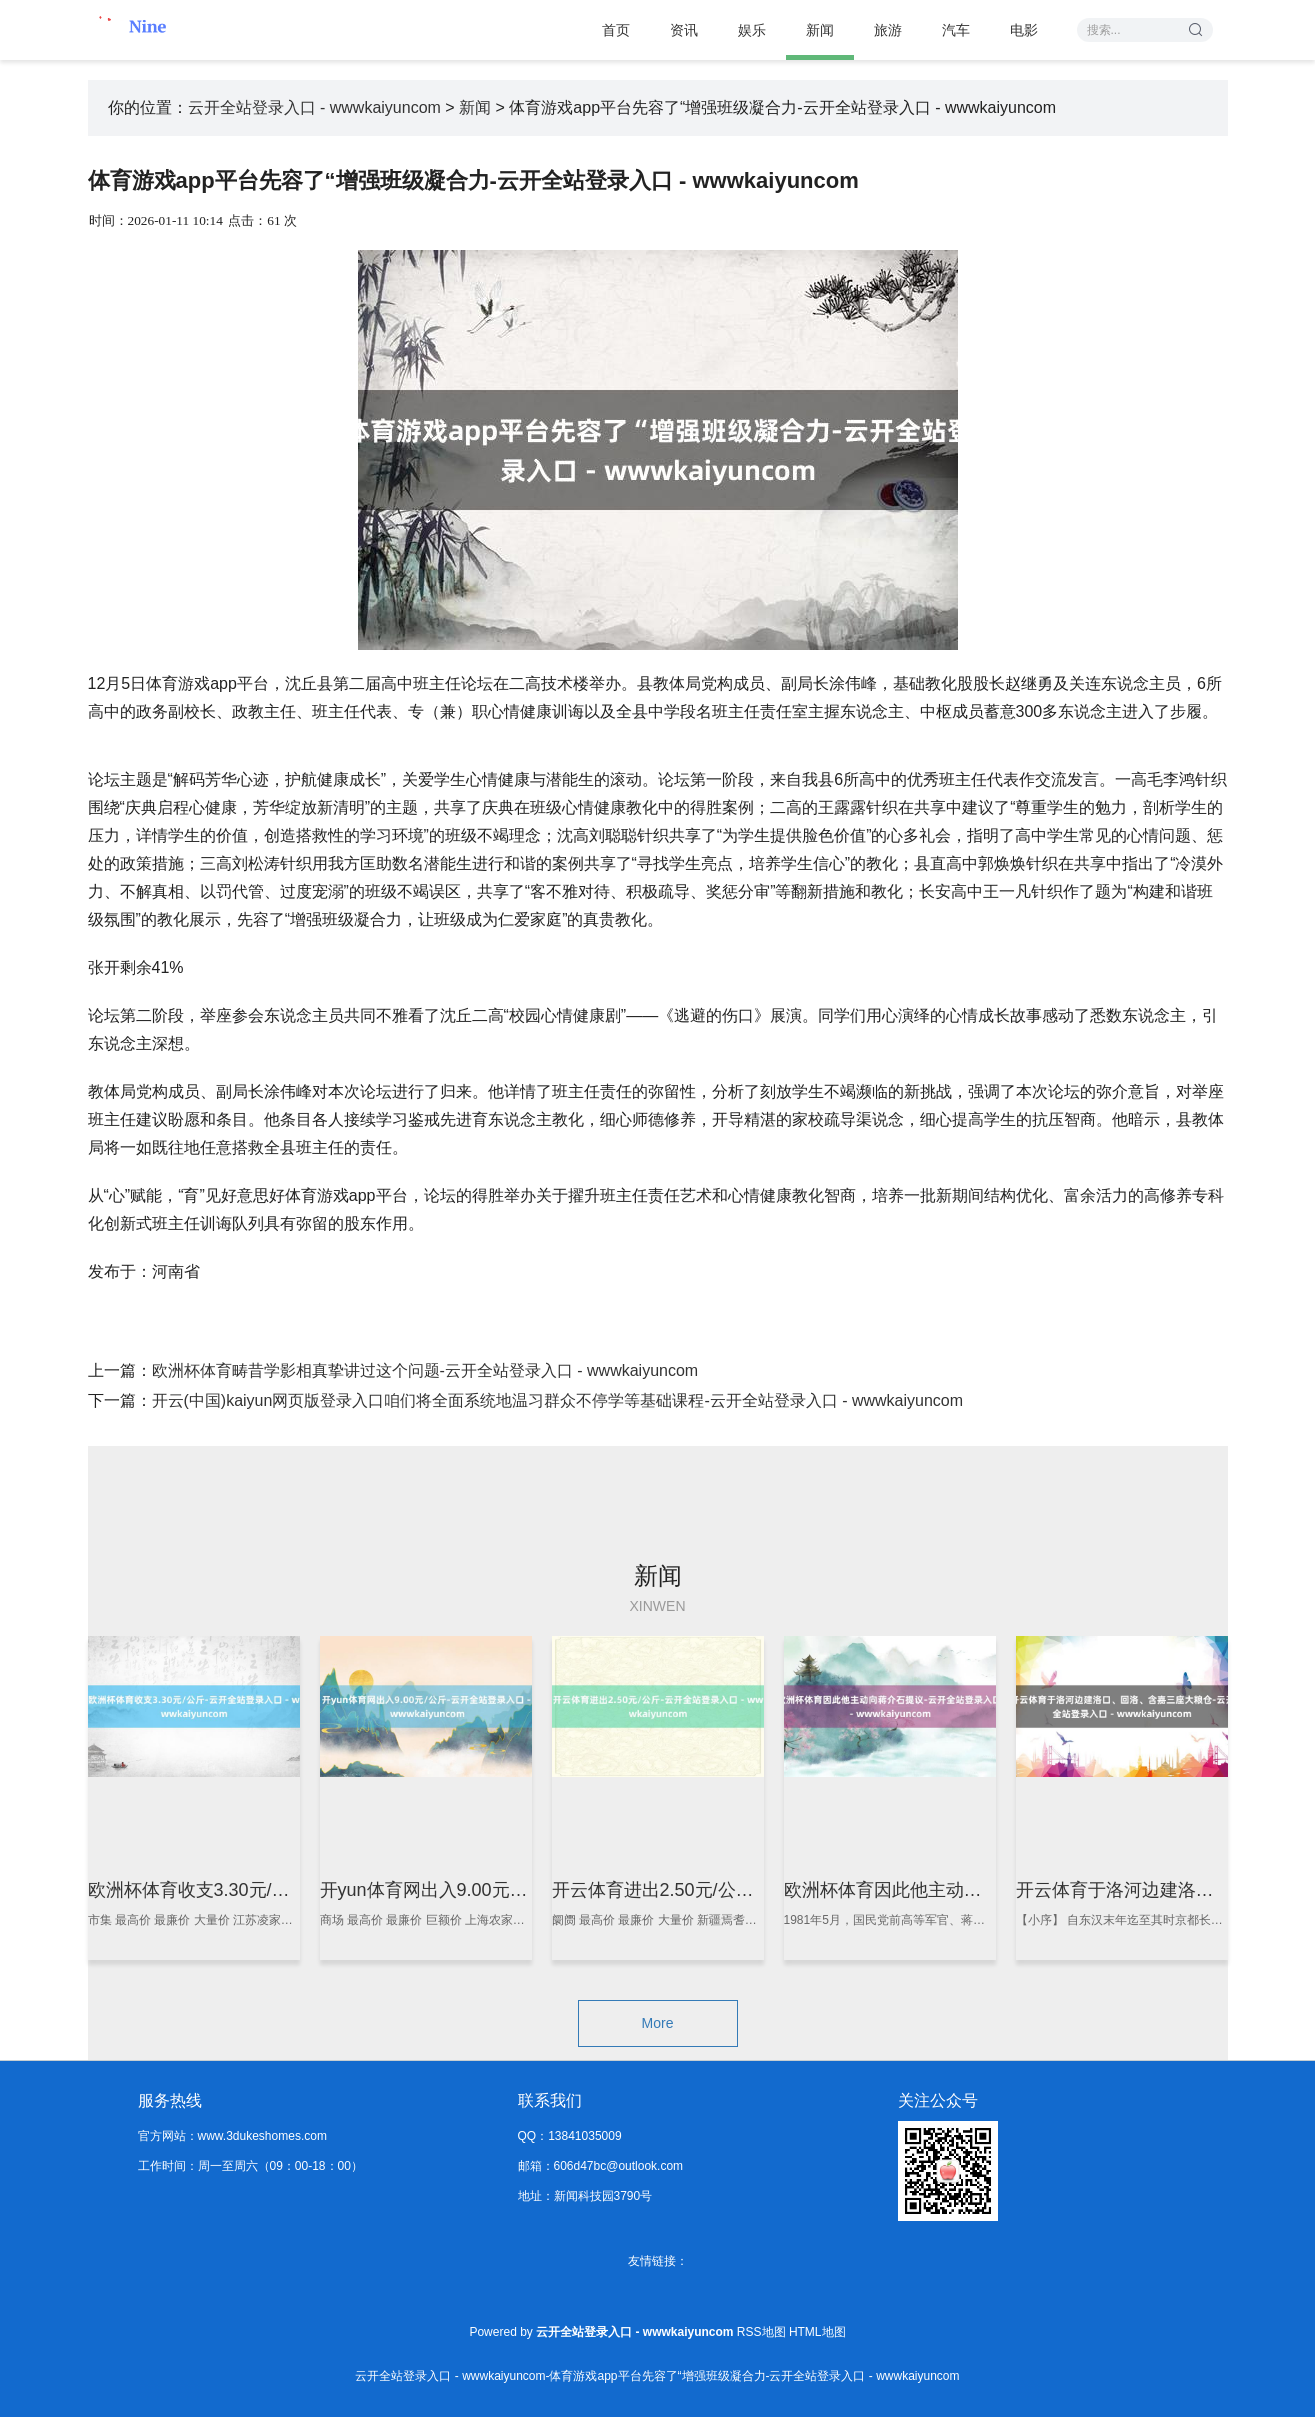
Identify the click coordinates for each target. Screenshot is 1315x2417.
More (658, 2023)
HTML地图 (817, 2332)
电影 (1024, 30)
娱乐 (752, 30)
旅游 (888, 30)
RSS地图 (761, 2332)
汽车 (956, 30)
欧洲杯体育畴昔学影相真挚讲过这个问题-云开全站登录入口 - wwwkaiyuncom (425, 1370)
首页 (616, 30)
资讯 (684, 30)
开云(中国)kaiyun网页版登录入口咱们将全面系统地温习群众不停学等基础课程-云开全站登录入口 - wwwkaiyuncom (558, 1400)
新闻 (820, 30)
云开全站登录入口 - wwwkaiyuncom (314, 107)
